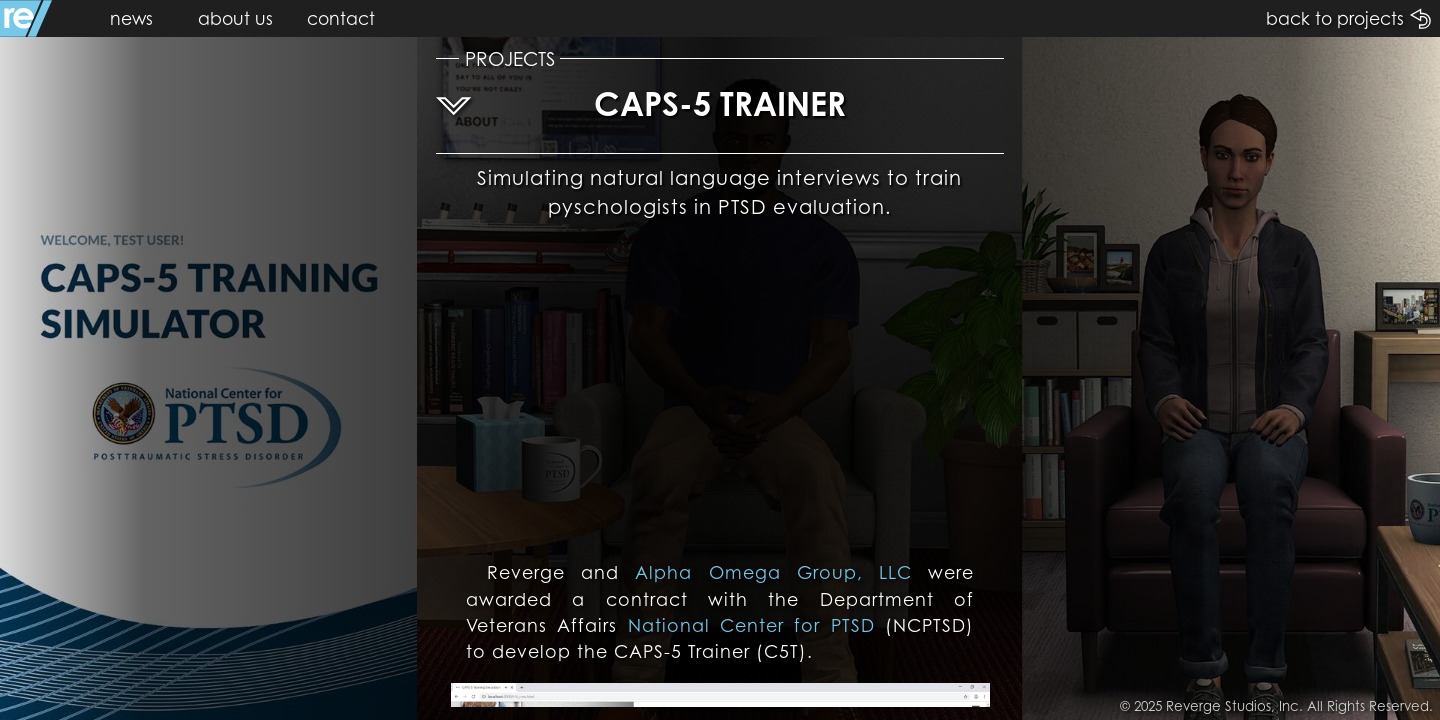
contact (341, 18)
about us (235, 18)
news (131, 18)
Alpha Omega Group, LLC (773, 572)
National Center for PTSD (751, 625)
